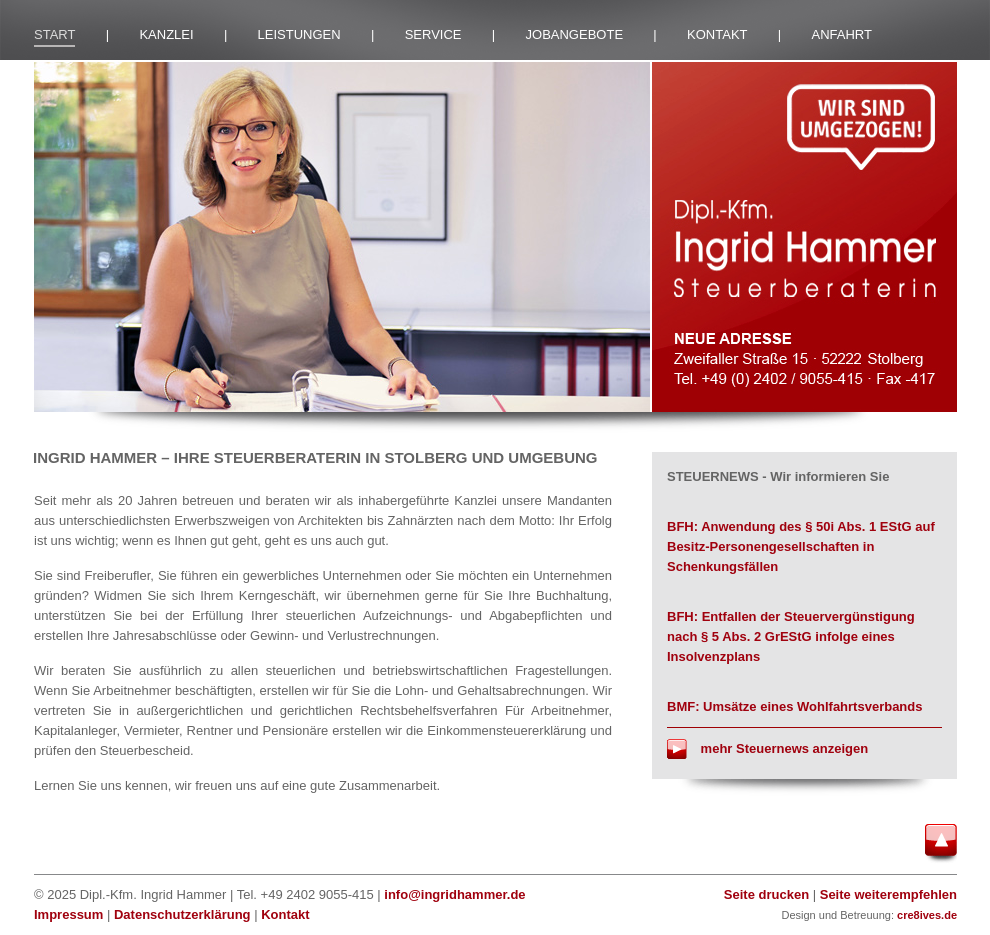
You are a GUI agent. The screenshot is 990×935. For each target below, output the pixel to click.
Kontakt (285, 914)
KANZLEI (166, 34)
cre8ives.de (927, 915)
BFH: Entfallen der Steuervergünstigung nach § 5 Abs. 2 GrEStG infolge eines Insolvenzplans (791, 636)
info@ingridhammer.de (454, 894)
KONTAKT (717, 34)
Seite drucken (766, 894)
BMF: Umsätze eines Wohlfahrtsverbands (794, 706)
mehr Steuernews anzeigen (767, 748)
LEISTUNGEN (299, 34)
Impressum (68, 914)
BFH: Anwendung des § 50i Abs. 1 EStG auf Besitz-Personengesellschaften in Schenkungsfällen (801, 546)
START (54, 34)
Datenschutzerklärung (182, 914)
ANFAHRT (842, 34)
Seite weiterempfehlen (888, 894)
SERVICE (433, 34)
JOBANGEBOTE (575, 34)
